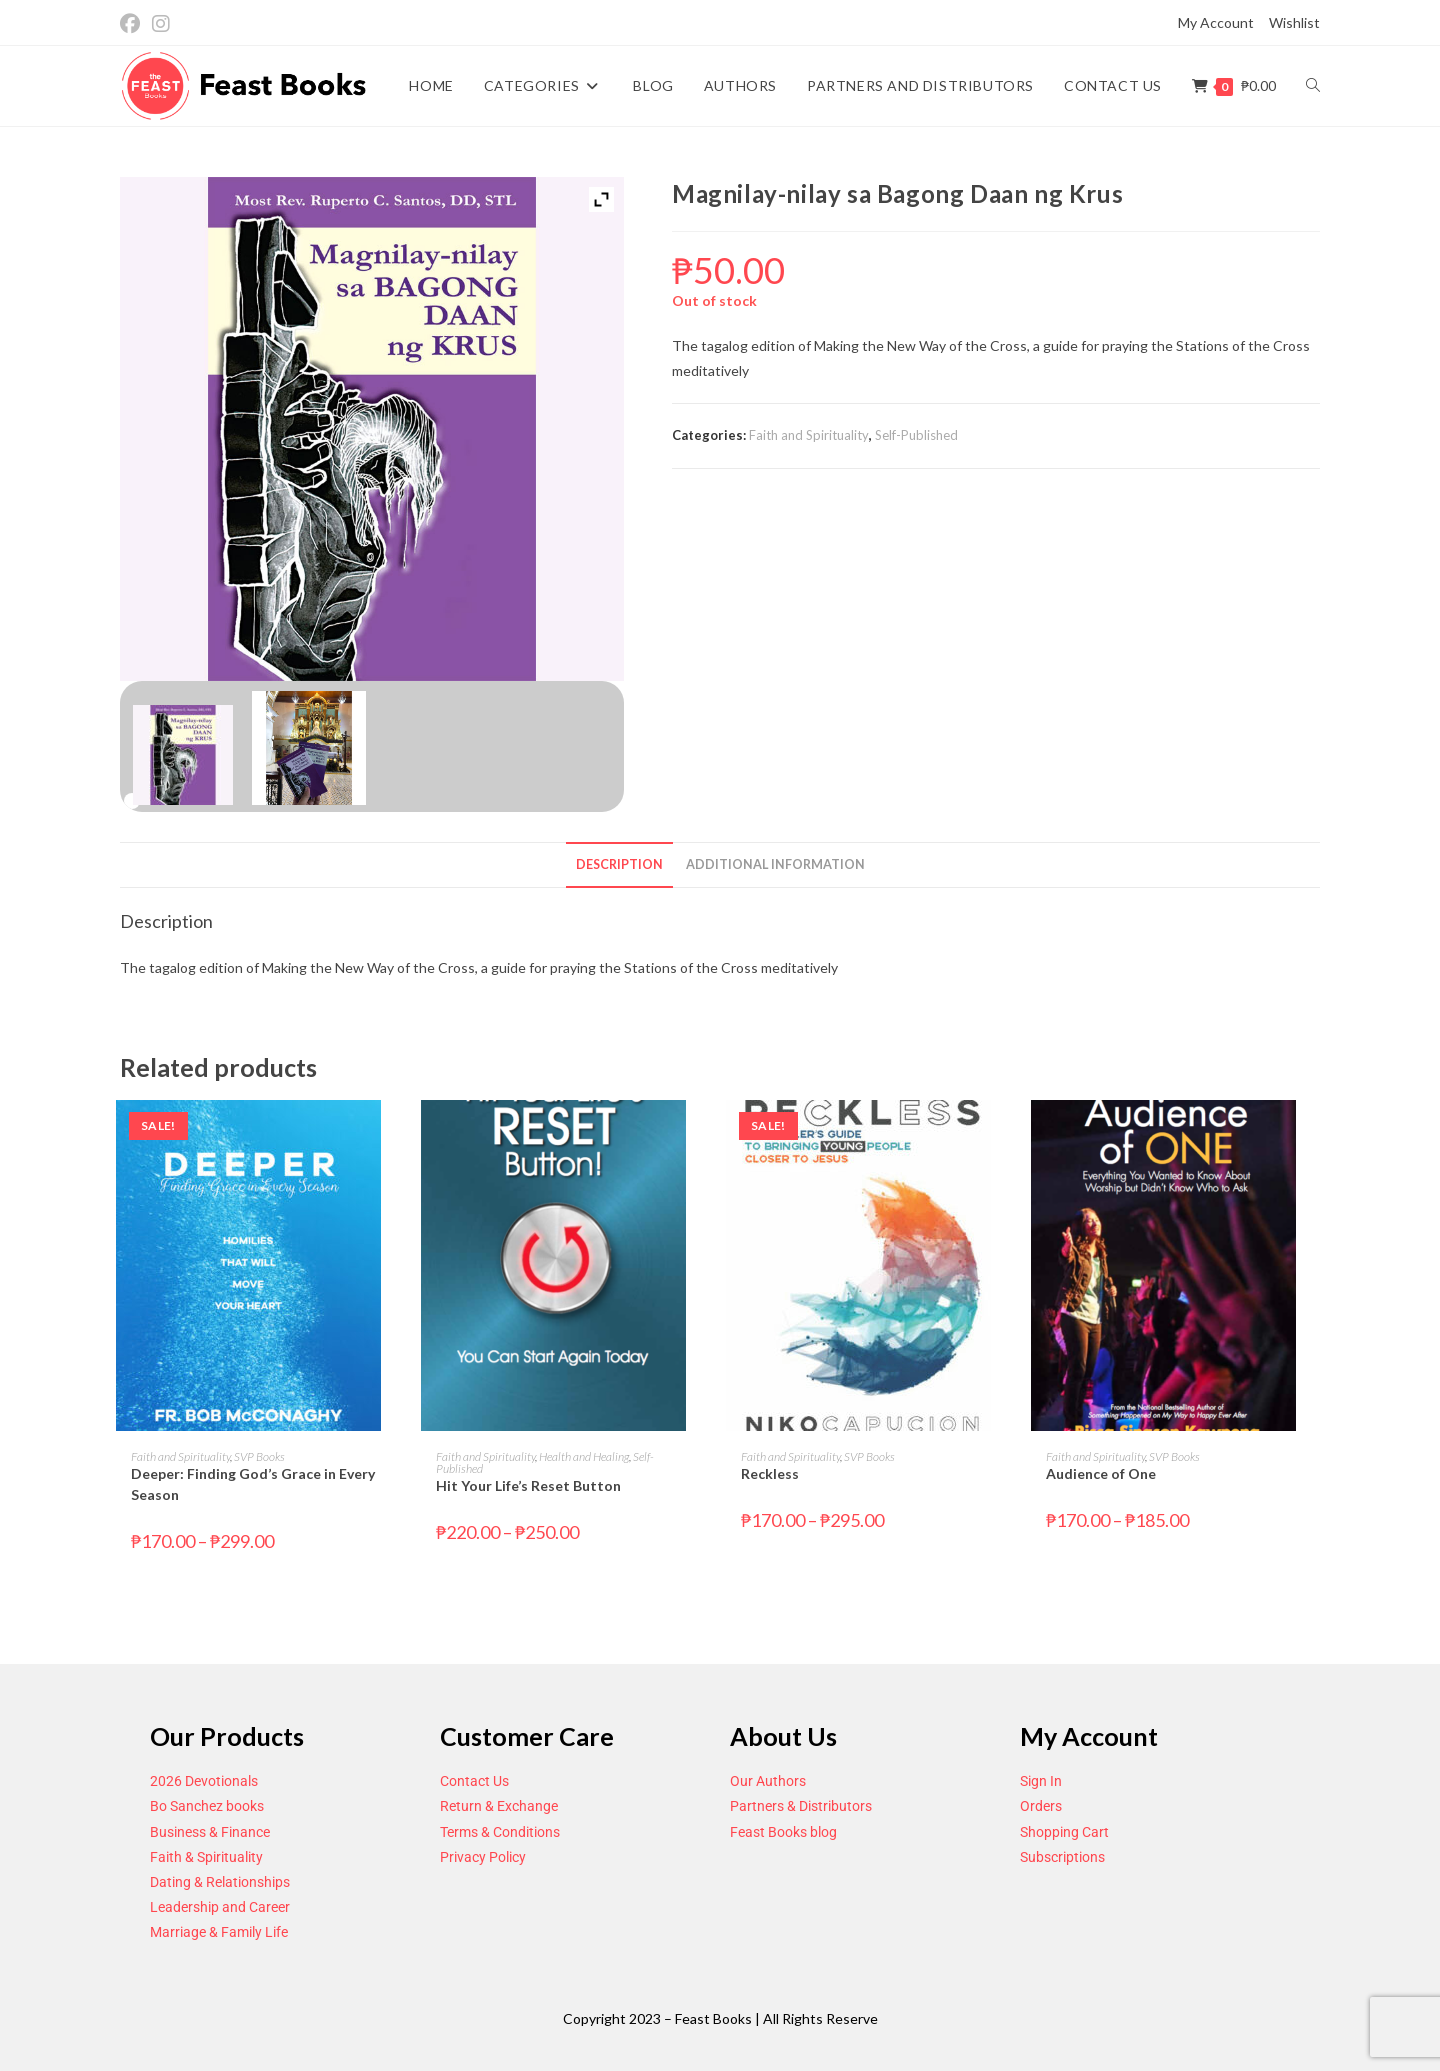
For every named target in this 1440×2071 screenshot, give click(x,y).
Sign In (1041, 1781)
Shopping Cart (1064, 1832)
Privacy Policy (483, 1857)
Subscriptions (1062, 1857)
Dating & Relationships (220, 1882)
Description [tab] (619, 864)
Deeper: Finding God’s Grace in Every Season (253, 1484)
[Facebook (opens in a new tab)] (133, 23)
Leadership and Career (220, 1907)
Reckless (770, 1473)
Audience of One (1101, 1473)
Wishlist (1294, 22)
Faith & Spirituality (206, 1857)
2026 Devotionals (204, 1781)
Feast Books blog (783, 1832)
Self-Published (916, 435)
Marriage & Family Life (219, 1932)
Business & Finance (210, 1832)
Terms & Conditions (500, 1832)
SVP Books (259, 1456)
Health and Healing (584, 1456)
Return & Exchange (499, 1806)
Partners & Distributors (801, 1806)
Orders (1041, 1806)
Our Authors (768, 1781)
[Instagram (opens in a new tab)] (161, 23)
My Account (1216, 22)
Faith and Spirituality (809, 435)
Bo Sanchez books (207, 1806)
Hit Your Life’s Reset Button (528, 1485)
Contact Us (474, 1781)
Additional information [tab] (775, 864)
